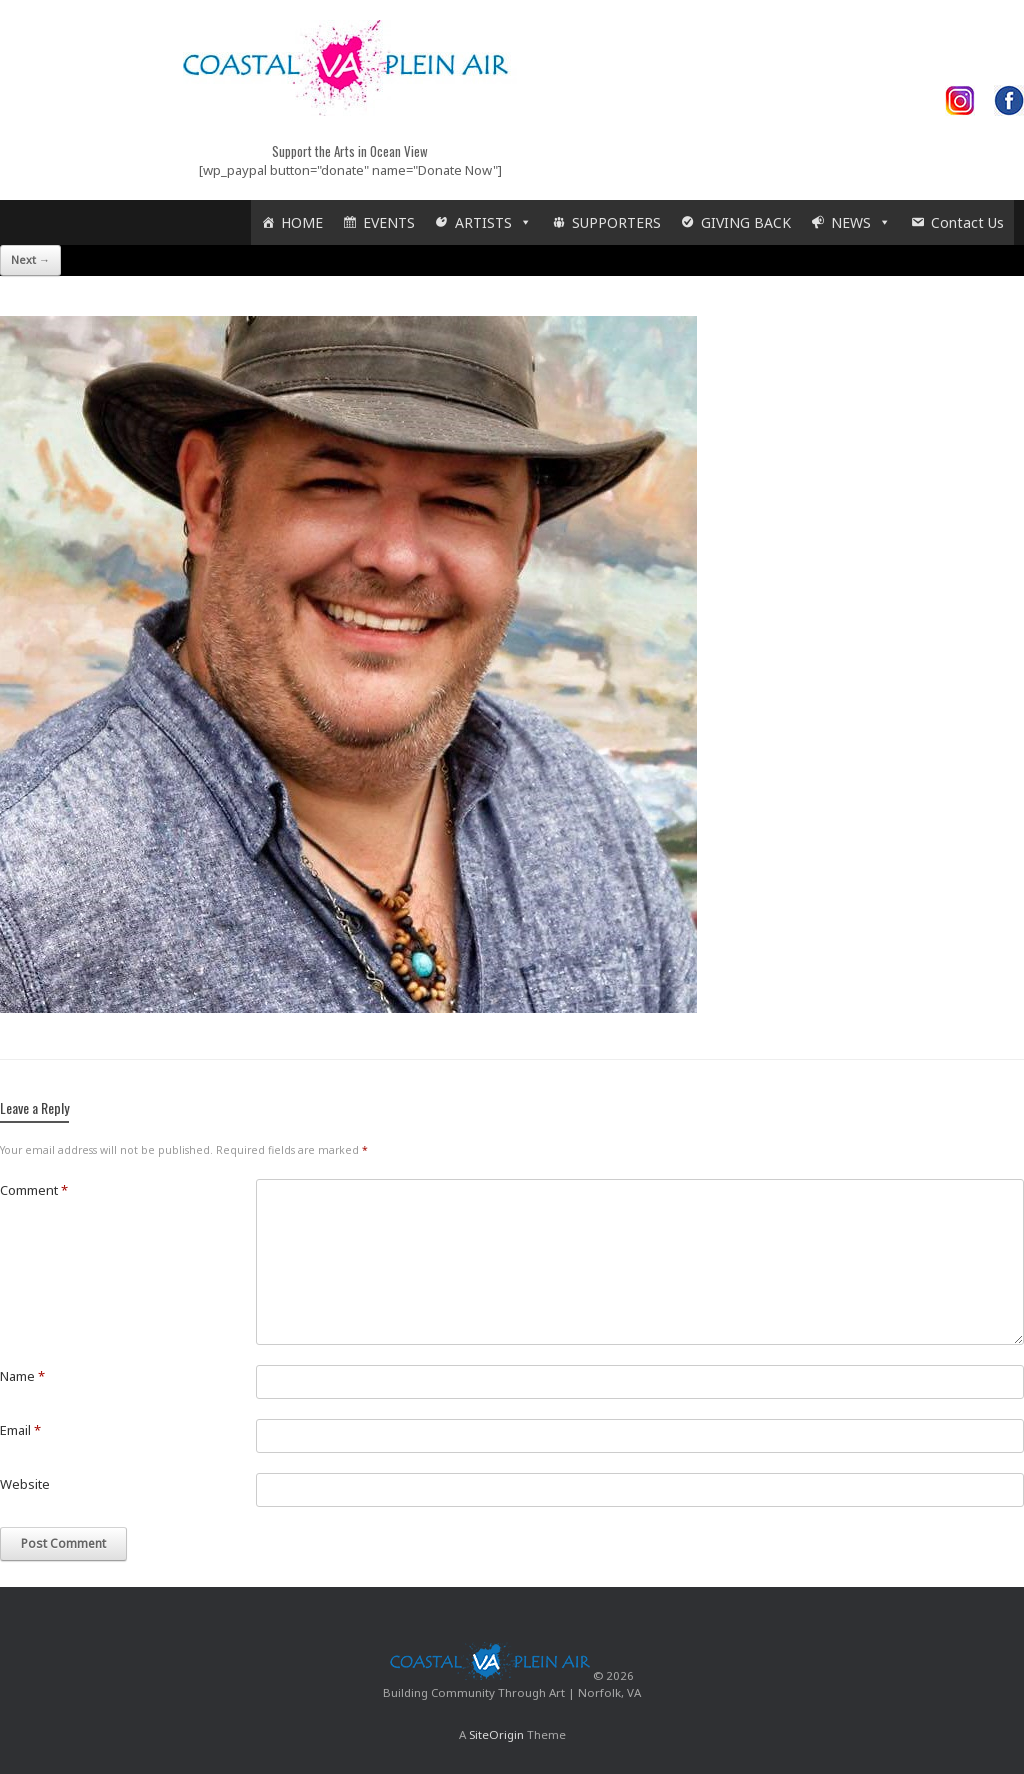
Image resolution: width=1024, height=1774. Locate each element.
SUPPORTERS (616, 222)
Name (22, 1376)
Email (20, 1430)
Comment (34, 1190)
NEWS (861, 222)
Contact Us (967, 222)
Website (25, 1484)
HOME (302, 222)
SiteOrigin (496, 1734)
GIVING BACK (746, 222)
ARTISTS (493, 222)
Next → (30, 259)
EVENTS (389, 222)
